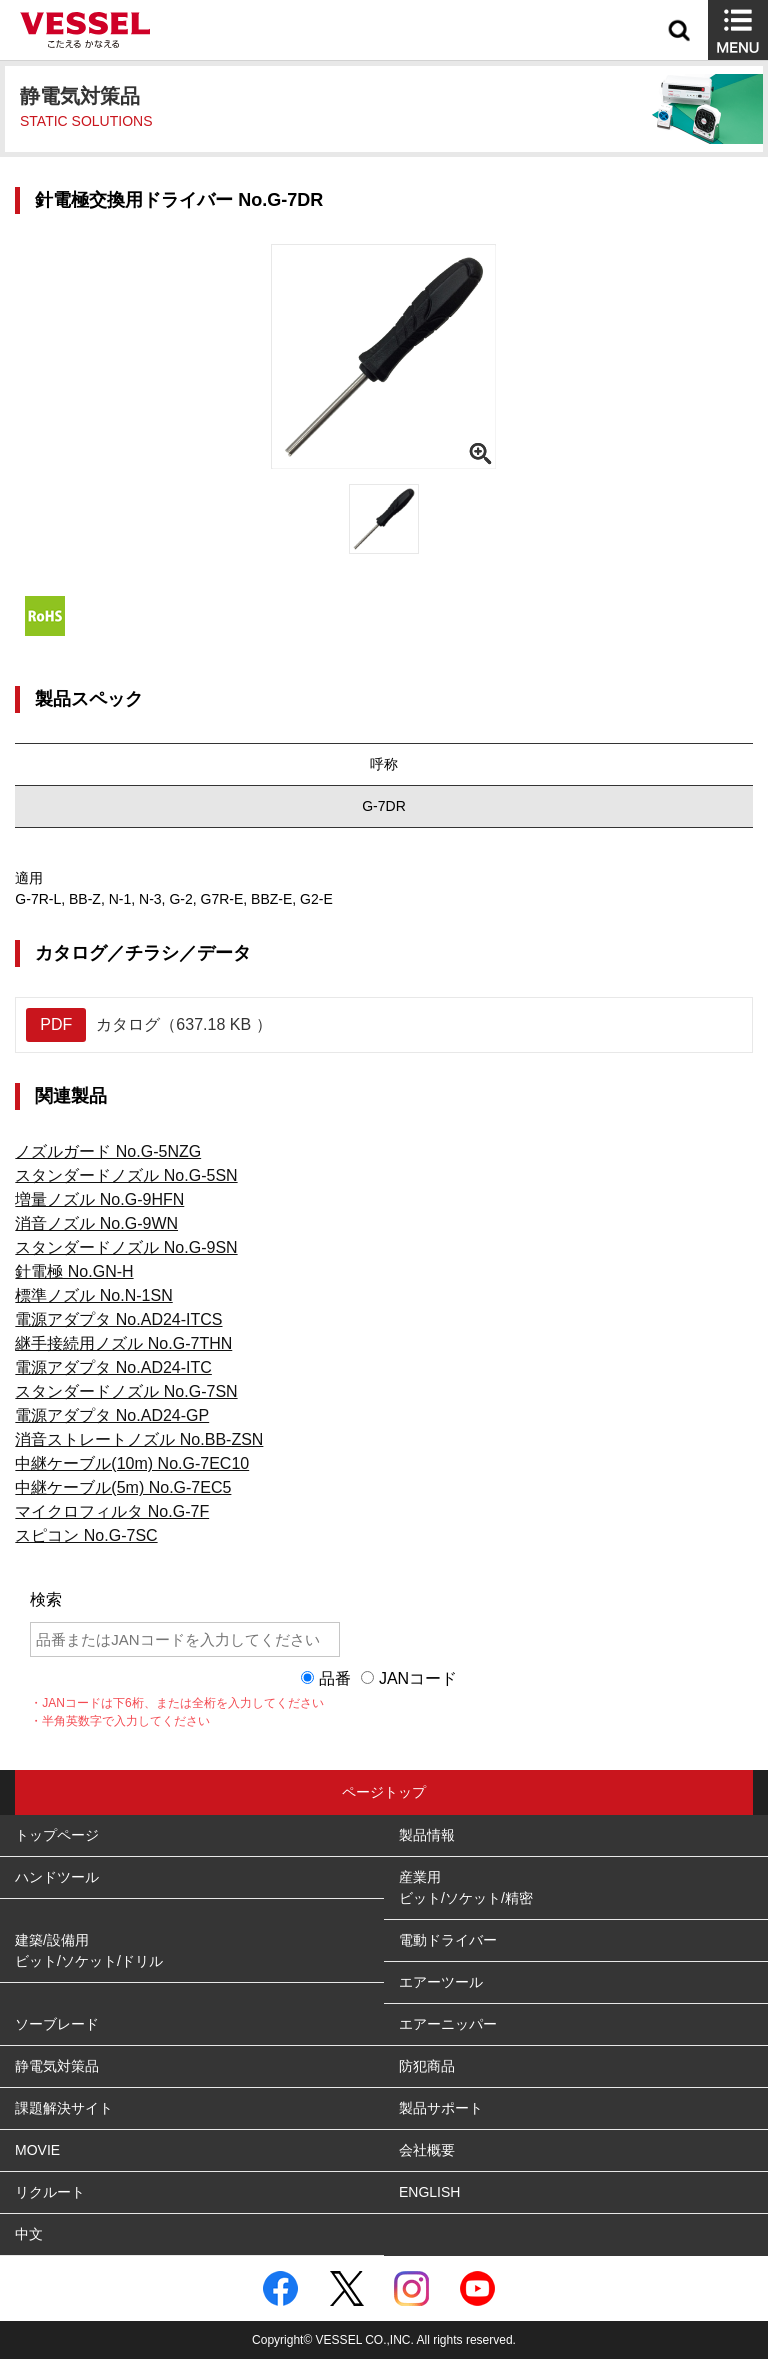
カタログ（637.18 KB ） (148, 1025)
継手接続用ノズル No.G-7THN (123, 1343)
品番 (335, 1678)
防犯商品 (427, 2066)
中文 (29, 2234)
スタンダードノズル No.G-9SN (126, 1247)
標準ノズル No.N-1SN (93, 1295)
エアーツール (441, 1982)
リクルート (50, 2192)
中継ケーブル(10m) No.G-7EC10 (132, 1463)
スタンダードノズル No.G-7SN (126, 1391)
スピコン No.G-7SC (86, 1535)
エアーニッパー (448, 2024)
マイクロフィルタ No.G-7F (112, 1511)
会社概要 (427, 2150)
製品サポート (441, 2108)
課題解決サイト (64, 2108)
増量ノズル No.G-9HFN (99, 1199)
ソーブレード (57, 2024)
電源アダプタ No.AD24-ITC (113, 1367)
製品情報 (427, 1835)
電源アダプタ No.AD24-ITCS (118, 1319)
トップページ (57, 1835)
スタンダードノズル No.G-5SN (126, 1175)
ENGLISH (429, 2192)
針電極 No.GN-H (74, 1271)
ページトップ (384, 1792)
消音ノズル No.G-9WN (96, 1223)
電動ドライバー (448, 1940)
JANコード (418, 1678)
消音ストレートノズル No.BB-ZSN (139, 1439)
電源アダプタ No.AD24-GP (112, 1415)
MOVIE (37, 2150)
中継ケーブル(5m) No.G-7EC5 (123, 1487)
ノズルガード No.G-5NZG (108, 1151)
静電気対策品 (57, 2066)
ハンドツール (57, 1877)
